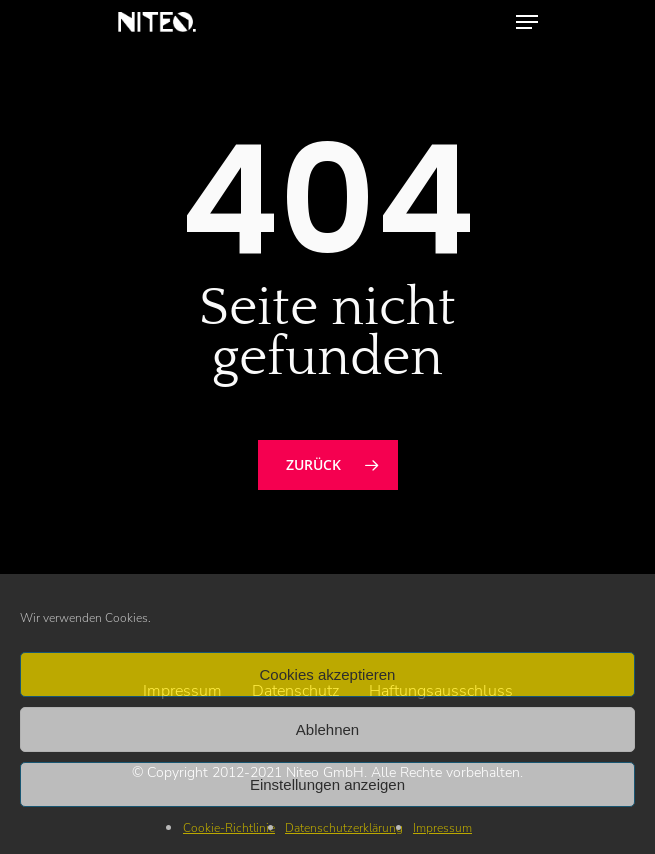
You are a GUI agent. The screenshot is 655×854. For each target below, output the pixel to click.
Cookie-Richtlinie (229, 828)
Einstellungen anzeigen (327, 784)
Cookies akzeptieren (328, 674)
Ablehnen (327, 729)
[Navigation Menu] (527, 22)
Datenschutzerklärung (344, 828)
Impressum (442, 828)
